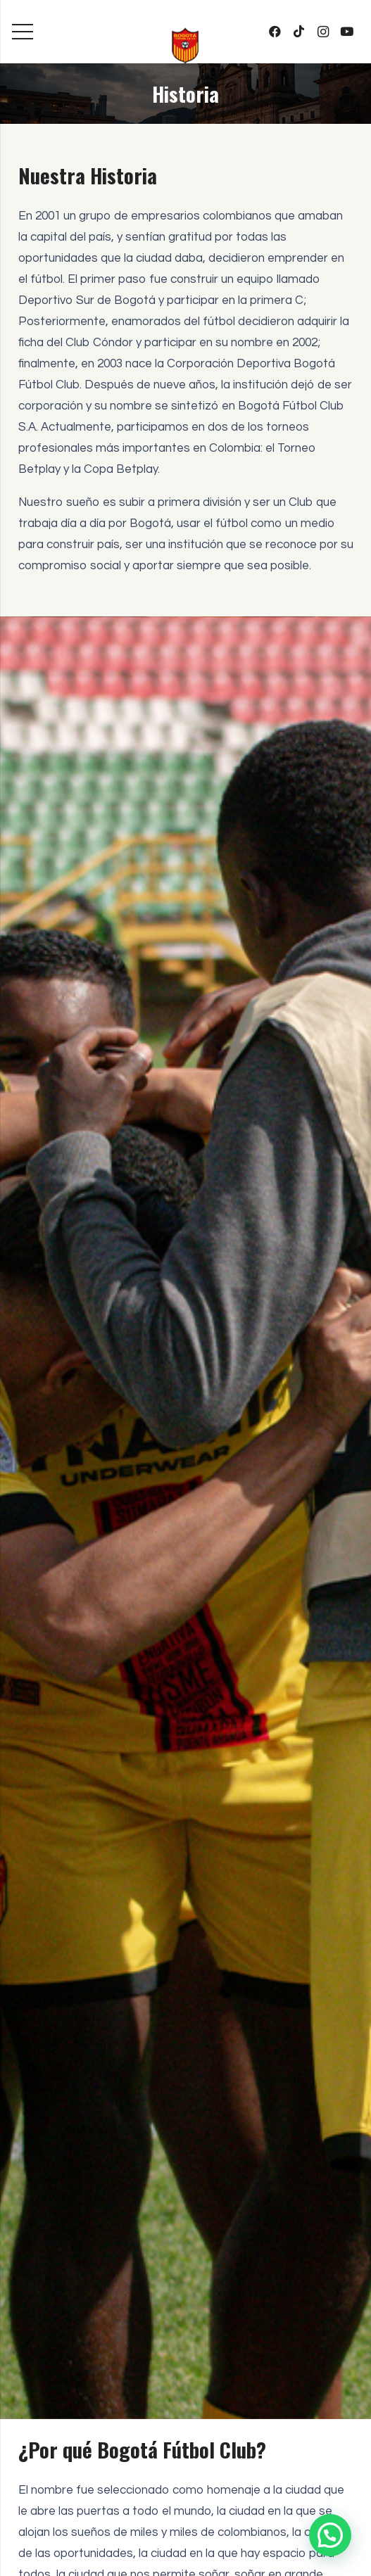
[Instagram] (323, 32)
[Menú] (22, 31)
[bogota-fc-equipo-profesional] (185, 46)
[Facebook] (275, 32)
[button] (330, 2535)
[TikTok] (299, 32)
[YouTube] (347, 32)
